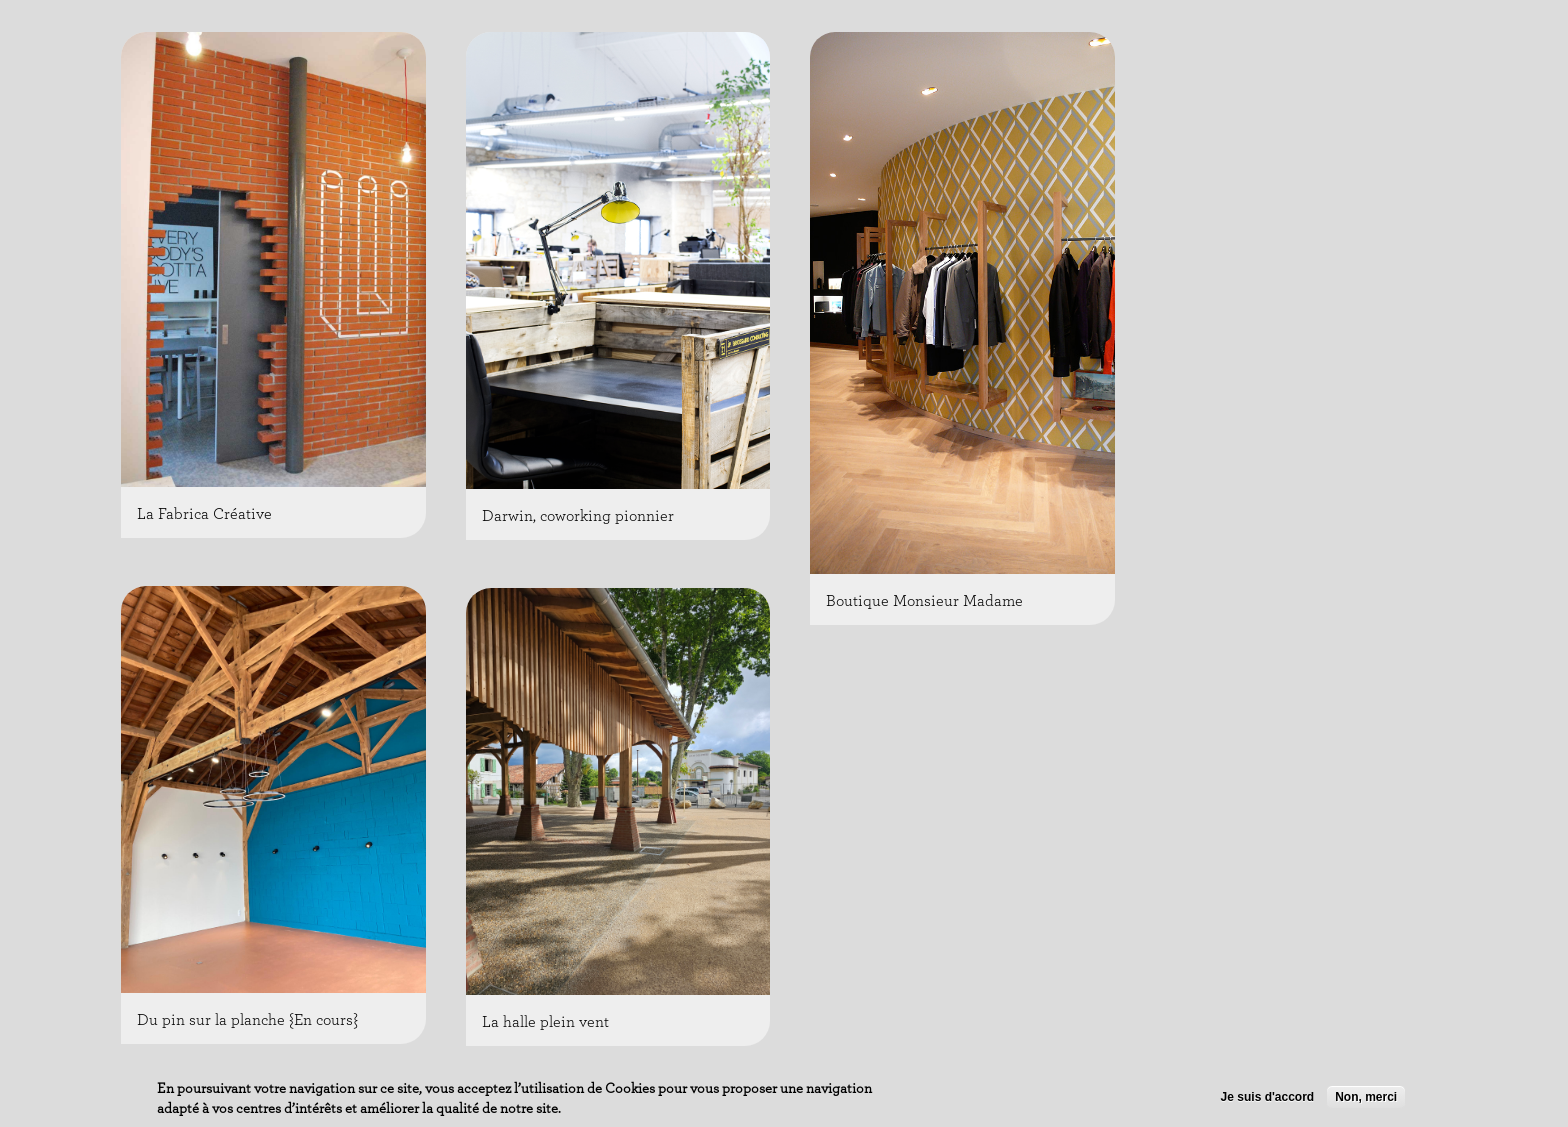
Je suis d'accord (1268, 1099)
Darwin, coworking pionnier (578, 516)
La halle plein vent (545, 1022)
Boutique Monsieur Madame (924, 601)
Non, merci (1366, 1099)
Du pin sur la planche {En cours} (247, 1020)
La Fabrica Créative (204, 514)
